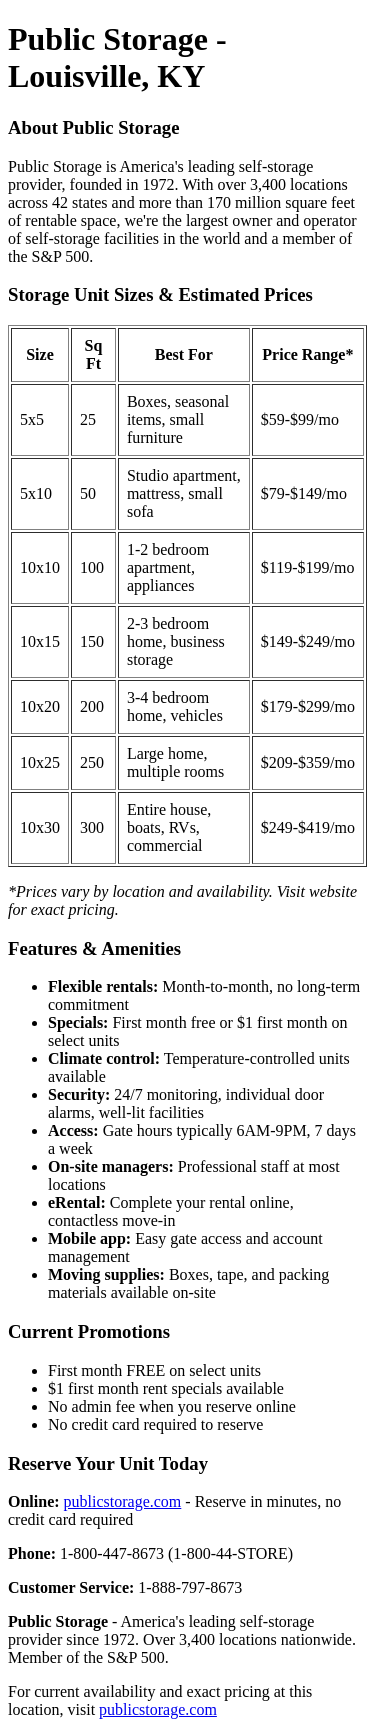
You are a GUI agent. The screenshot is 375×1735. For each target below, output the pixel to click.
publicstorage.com (123, 1501)
